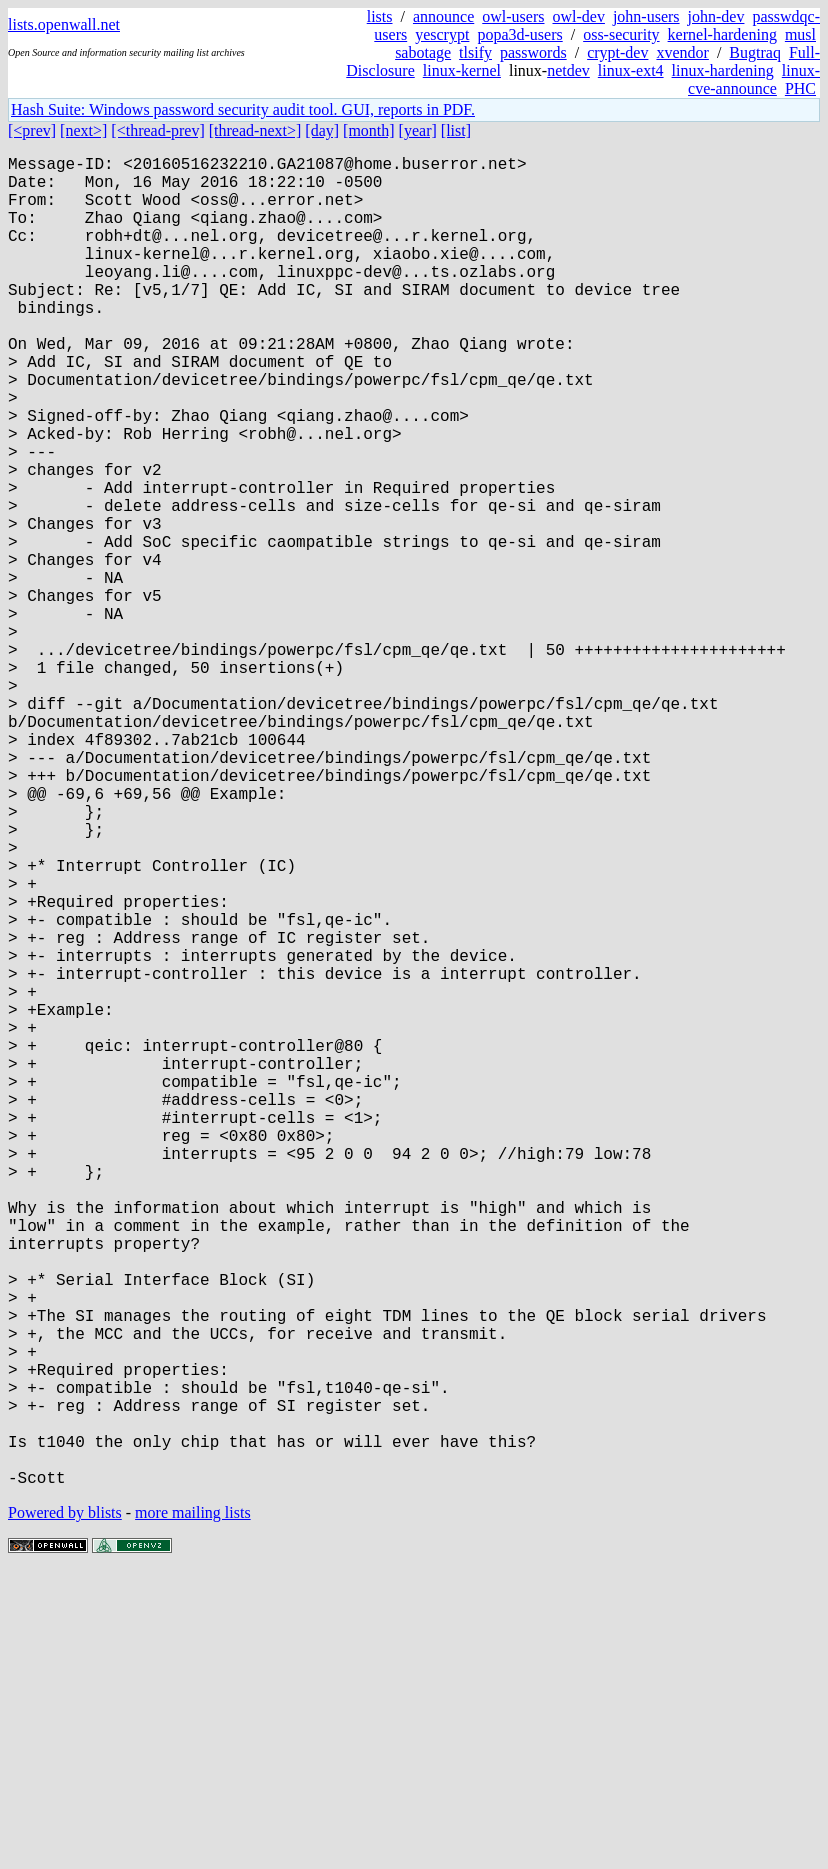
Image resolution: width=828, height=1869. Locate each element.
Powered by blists (65, 1808)
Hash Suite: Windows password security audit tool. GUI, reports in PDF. (243, 109)
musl (800, 34)
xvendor (682, 52)
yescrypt (442, 34)
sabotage (423, 52)
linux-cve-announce (754, 79)
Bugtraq (755, 52)
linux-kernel (462, 70)
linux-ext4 (631, 70)
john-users (646, 16)
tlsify (475, 52)
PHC (800, 88)
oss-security (621, 34)
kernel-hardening (722, 34)
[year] (418, 130)
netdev (568, 70)
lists (380, 16)
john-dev (716, 16)
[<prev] (32, 130)
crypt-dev (617, 52)
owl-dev (578, 16)
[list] (456, 130)
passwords (533, 52)
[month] (369, 130)
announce (443, 16)
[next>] (83, 130)
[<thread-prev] (157, 130)
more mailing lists (193, 1808)
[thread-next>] (255, 130)
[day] (322, 130)
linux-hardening (723, 70)
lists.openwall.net (64, 24)
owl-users (513, 16)
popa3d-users (519, 34)
